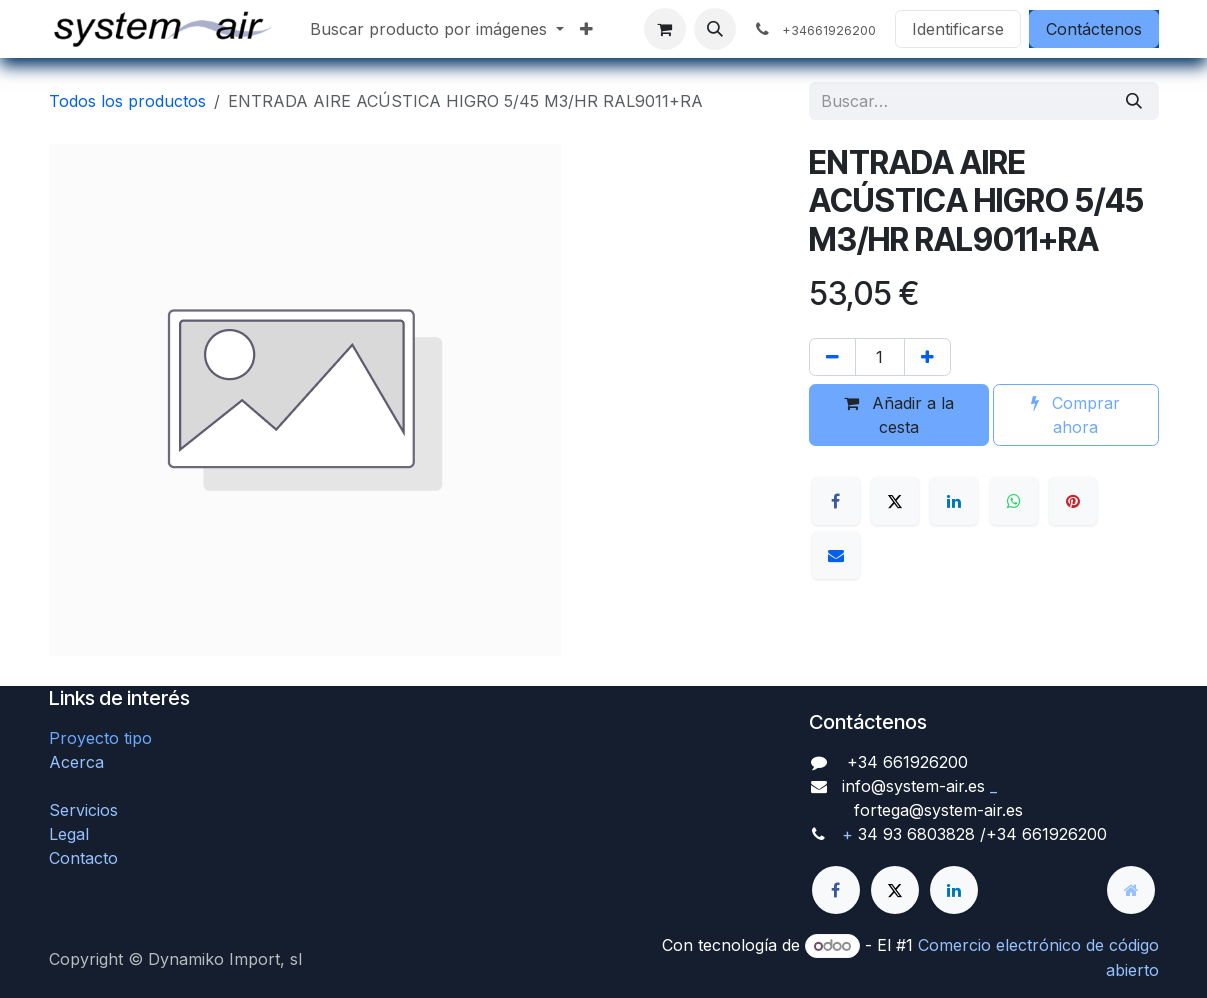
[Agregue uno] (927, 357)
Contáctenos (1094, 29)
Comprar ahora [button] (1075, 415)
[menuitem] (437, 29)
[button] (715, 29)
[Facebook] (836, 501)
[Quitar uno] (832, 357)
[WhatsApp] (1014, 501)
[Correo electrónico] (836, 555)
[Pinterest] (1073, 501)
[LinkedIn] (954, 501)
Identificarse (958, 29)
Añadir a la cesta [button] (899, 415)
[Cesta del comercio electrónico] (665, 29)
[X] (895, 501)
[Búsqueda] (1134, 101)
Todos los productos (127, 101)
